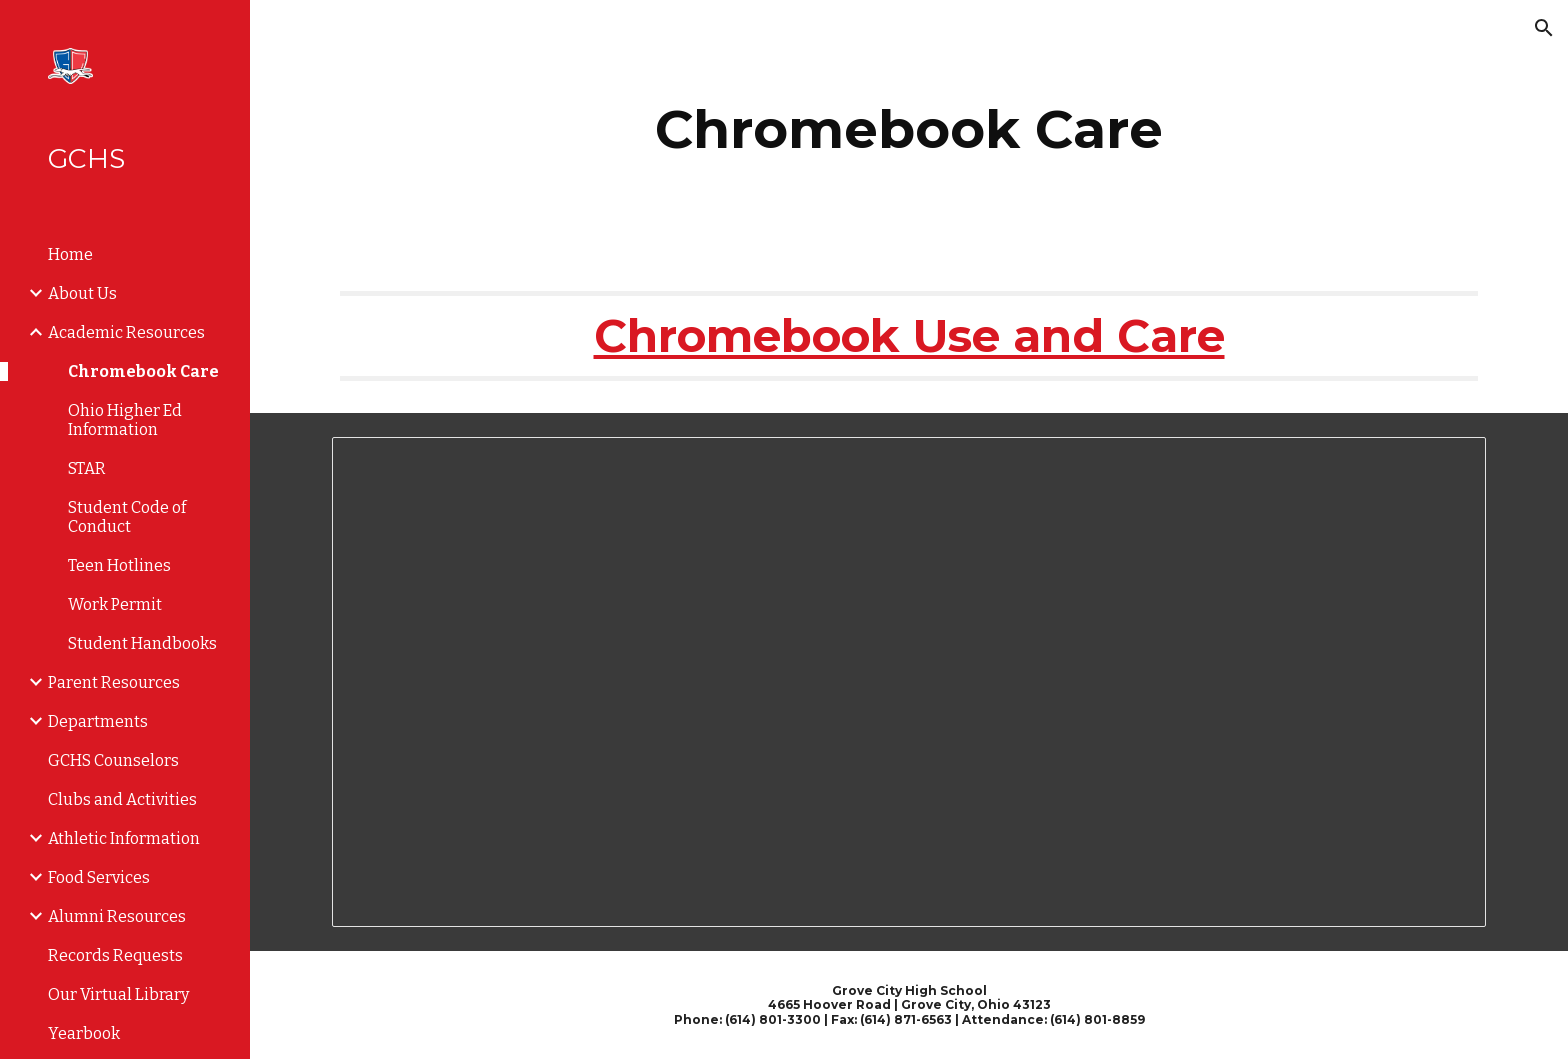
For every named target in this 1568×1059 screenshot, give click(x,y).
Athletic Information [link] (124, 838)
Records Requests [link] (115, 955)
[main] (909, 129)
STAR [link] (87, 468)
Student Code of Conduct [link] (127, 517)
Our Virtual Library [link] (118, 994)
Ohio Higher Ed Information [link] (125, 420)
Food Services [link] (99, 877)
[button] (1544, 28)
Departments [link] (98, 721)
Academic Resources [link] (126, 332)
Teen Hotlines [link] (119, 565)
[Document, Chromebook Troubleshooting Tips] (909, 682)
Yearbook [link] (84, 1033)
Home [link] (70, 254)
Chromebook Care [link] (143, 371)
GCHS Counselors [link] (113, 760)
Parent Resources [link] (114, 682)
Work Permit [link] (115, 604)
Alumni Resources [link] (117, 916)
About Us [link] (82, 293)
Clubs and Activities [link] (122, 799)
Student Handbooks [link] (142, 643)
